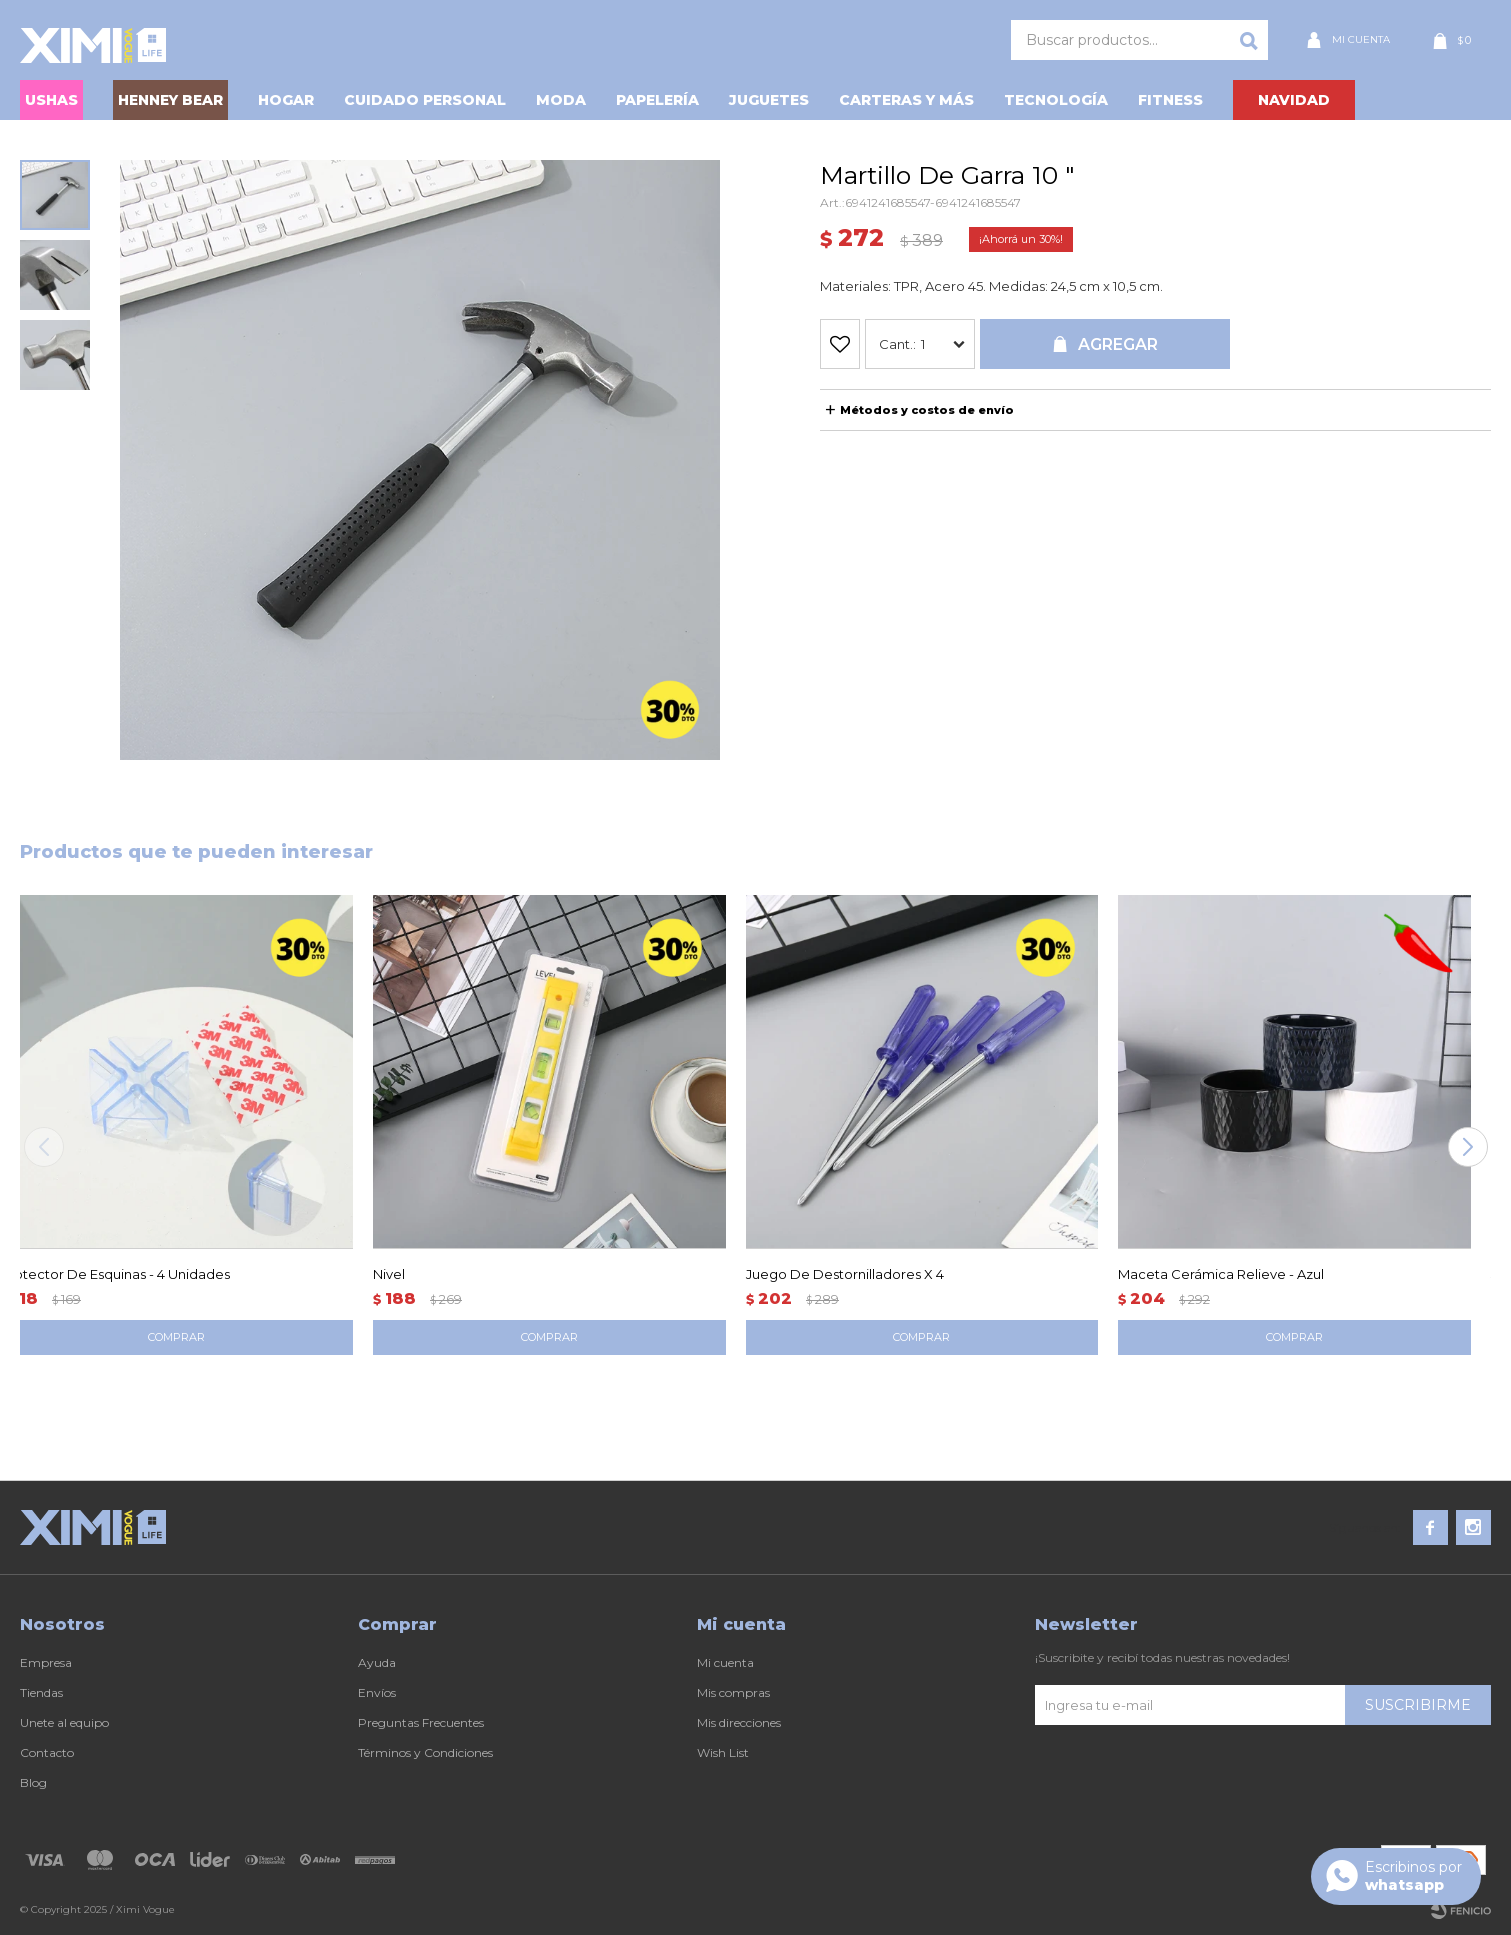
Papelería (657, 100)
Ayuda (377, 1662)
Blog (33, 1782)
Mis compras (733, 1692)
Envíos (377, 1692)
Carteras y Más (906, 100)
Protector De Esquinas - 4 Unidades (115, 1274)
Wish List (723, 1752)
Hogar (286, 100)
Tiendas (41, 1692)
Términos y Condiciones (425, 1752)
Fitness (1170, 100)
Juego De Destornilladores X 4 (845, 1274)
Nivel (389, 1274)
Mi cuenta (725, 1662)
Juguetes (769, 100)
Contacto (47, 1752)
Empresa (46, 1662)
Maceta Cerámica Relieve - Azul (1221, 1274)
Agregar (1118, 344)
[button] (1467, 1147)
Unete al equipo (64, 1722)
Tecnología (1056, 100)
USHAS (51, 100)
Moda (561, 100)
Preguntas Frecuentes (421, 1722)
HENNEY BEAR (170, 100)
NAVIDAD (1294, 100)
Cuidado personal (425, 100)
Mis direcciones (739, 1722)
